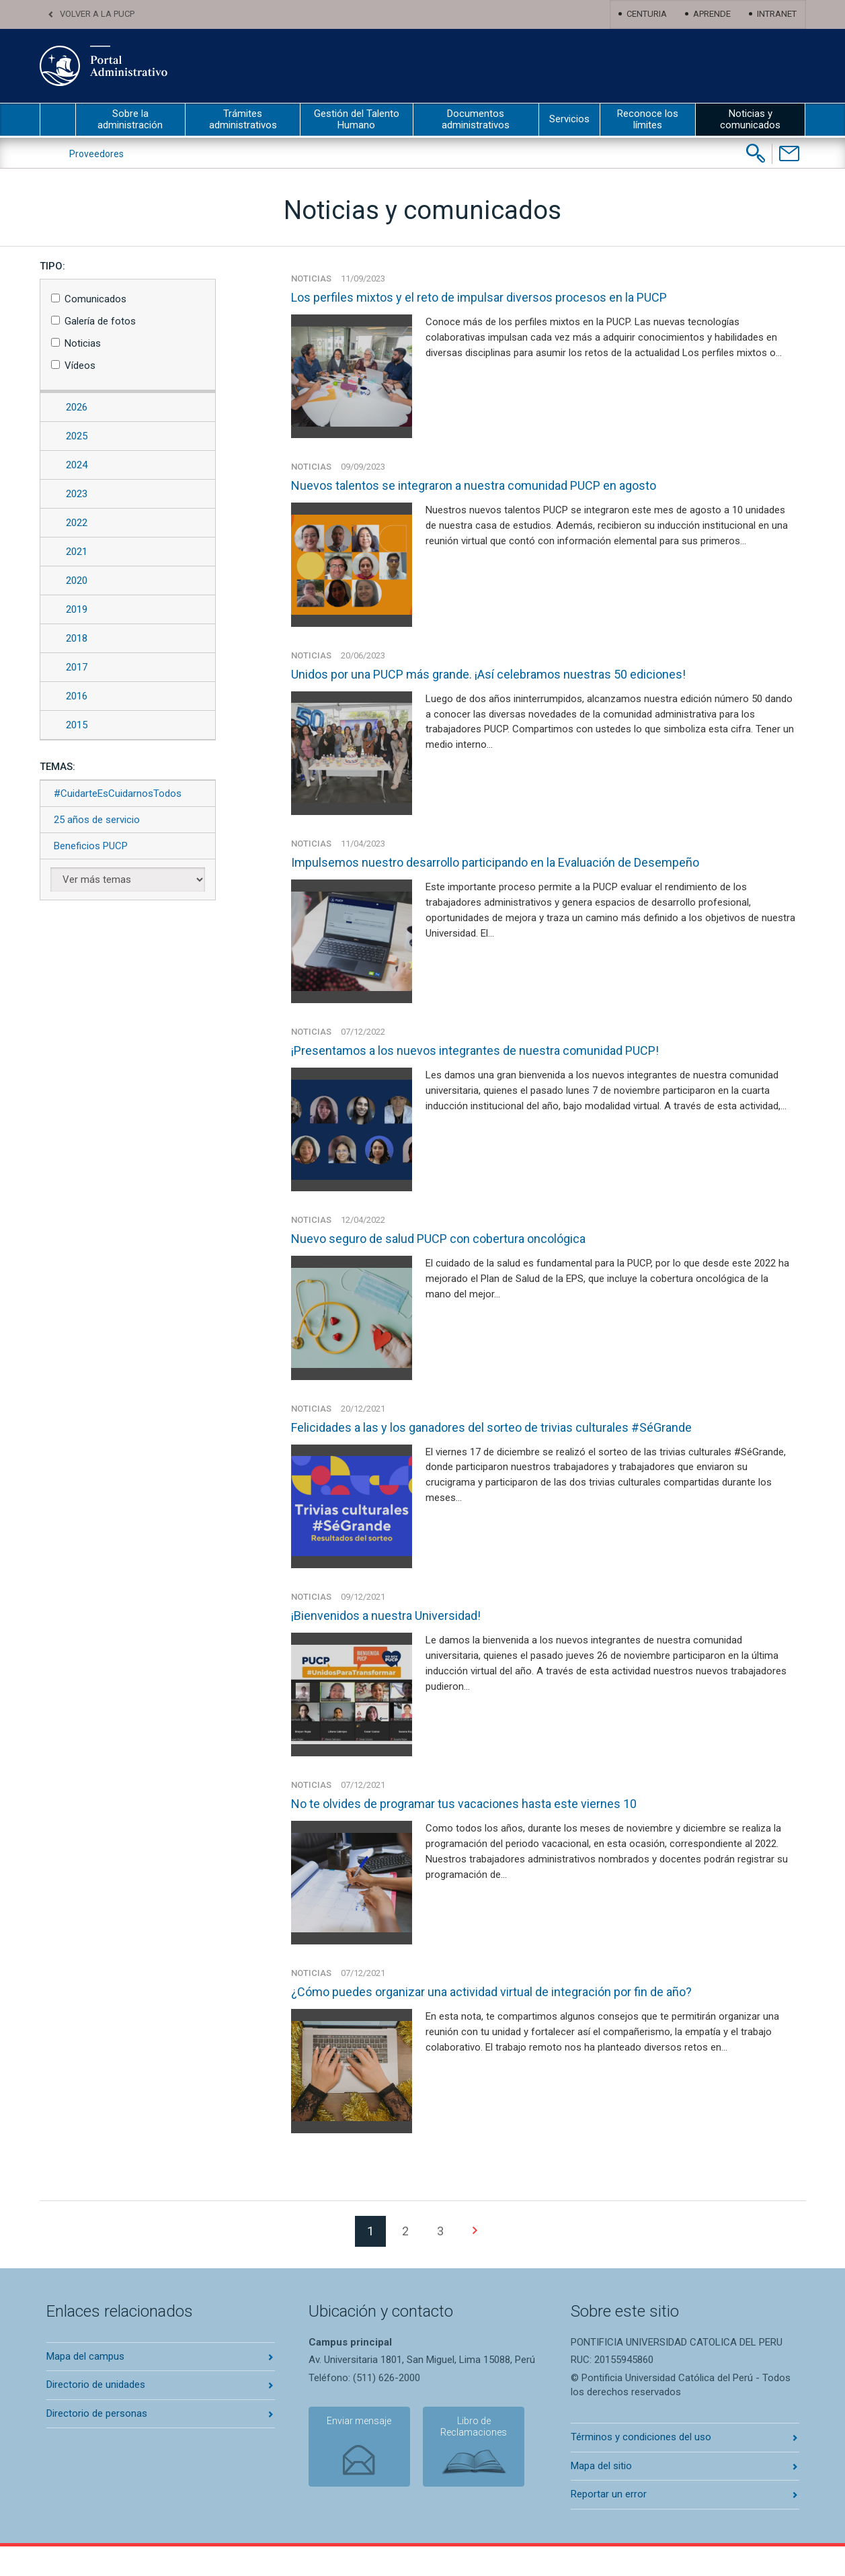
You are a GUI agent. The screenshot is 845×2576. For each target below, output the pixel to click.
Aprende (712, 14)
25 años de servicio (97, 820)
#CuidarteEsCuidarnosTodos (118, 793)
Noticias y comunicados (750, 119)
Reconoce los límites (647, 119)
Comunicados (95, 299)
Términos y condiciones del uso (641, 2467)
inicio (57, 119)
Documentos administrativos (476, 119)
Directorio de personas (96, 2443)
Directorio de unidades (95, 2414)
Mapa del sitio (601, 2495)
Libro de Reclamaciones (465, 2458)
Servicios (569, 119)
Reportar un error (609, 2524)
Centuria (647, 14)
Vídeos (80, 365)
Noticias (83, 343)
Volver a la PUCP (97, 14)
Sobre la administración (130, 119)
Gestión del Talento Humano (356, 119)
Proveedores (96, 153)
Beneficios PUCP (91, 846)
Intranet (777, 14)
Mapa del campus (85, 2386)
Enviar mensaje (355, 2452)
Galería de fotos (100, 321)
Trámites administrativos (243, 119)
